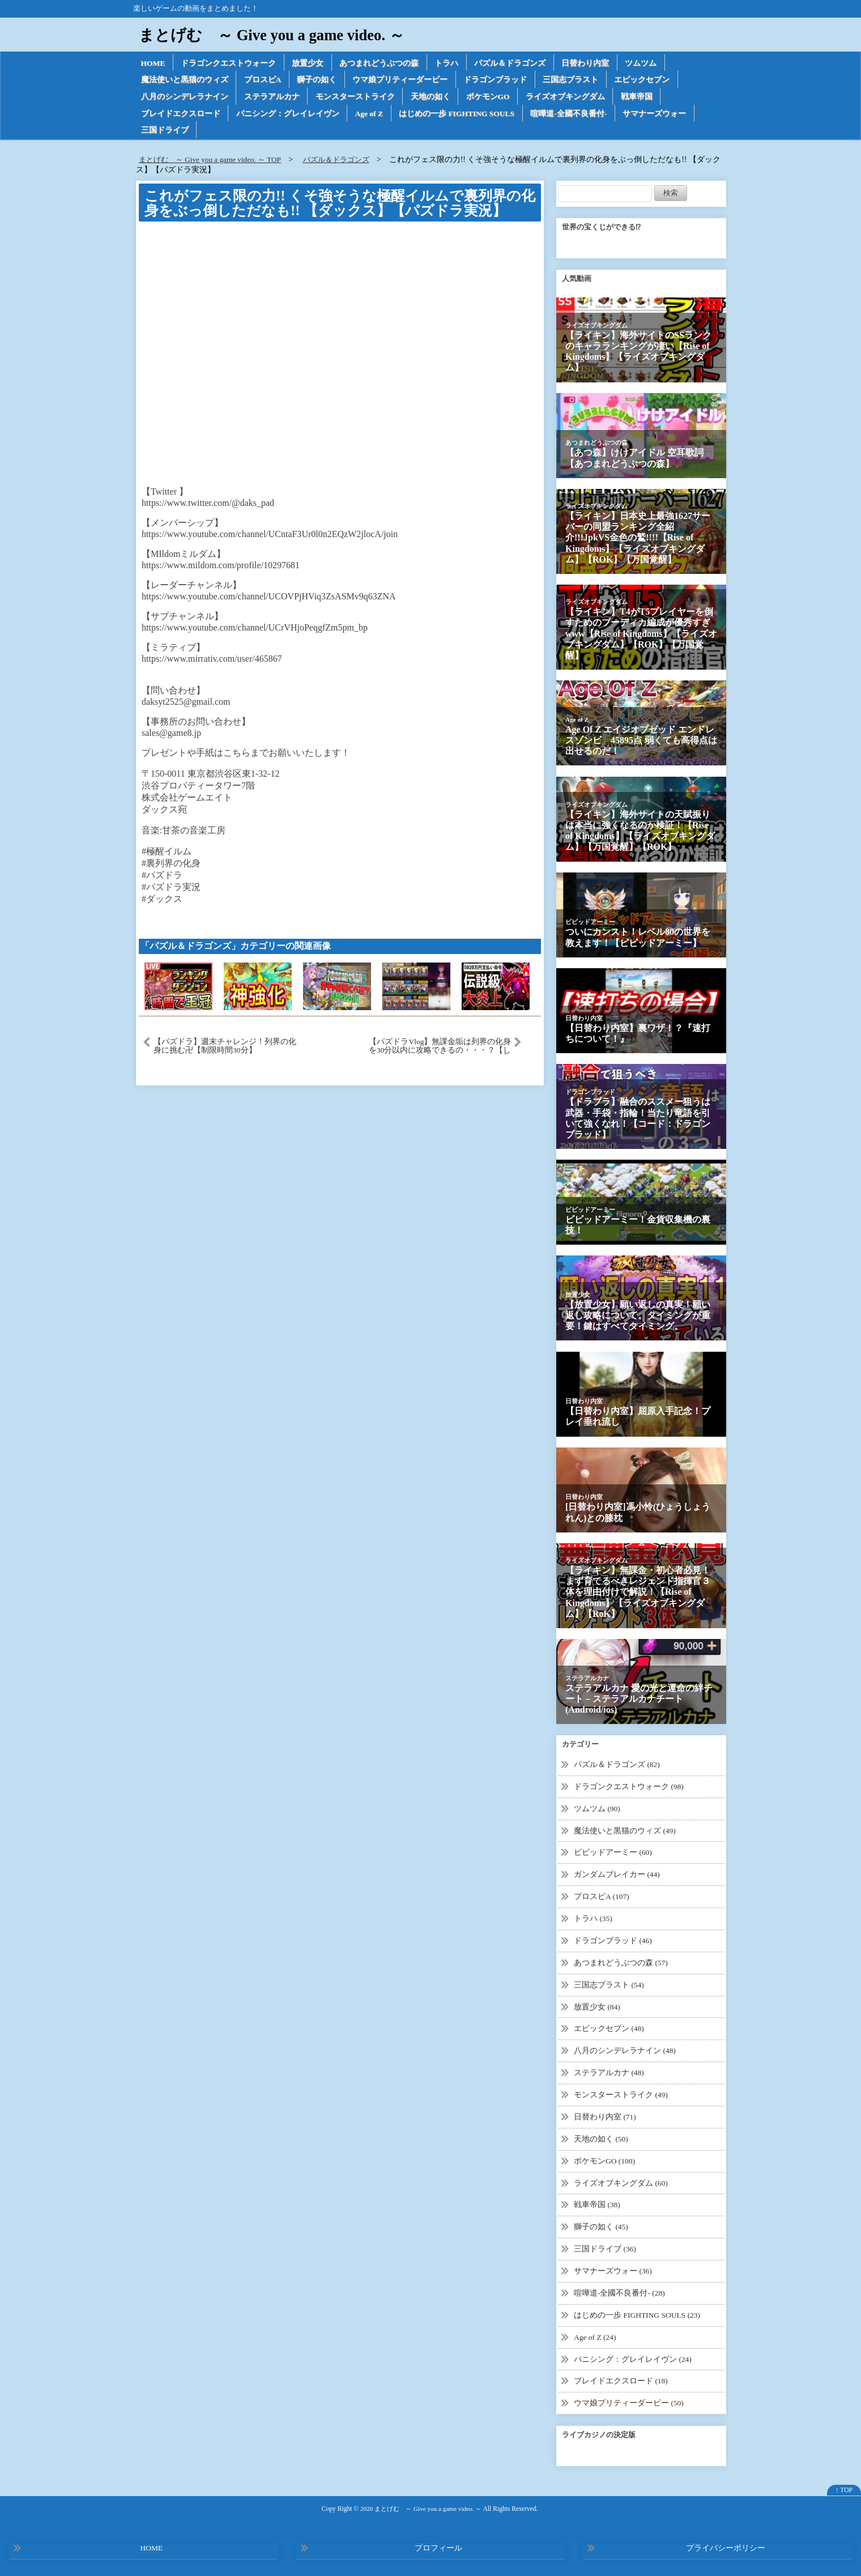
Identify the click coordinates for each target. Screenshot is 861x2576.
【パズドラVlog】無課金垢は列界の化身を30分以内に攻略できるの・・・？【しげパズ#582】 (439, 1049)
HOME (153, 63)
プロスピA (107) (602, 1898)
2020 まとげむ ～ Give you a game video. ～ (421, 2505)
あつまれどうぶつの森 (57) (621, 1964)
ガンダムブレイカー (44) (617, 1876)
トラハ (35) (593, 1920)
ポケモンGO (490, 98)
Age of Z (370, 115)
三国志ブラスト (574, 80)
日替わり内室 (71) (605, 2117)
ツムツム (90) (597, 1811)
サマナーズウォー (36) (613, 2269)
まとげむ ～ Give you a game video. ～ (276, 35)
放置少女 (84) (597, 2007)
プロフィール (438, 2544)
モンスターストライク (356, 98)
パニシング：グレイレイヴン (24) (633, 2356)
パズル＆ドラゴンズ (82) (617, 1768)
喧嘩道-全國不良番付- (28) (620, 2291)
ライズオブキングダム (568, 98)
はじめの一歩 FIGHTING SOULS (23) (638, 2313)
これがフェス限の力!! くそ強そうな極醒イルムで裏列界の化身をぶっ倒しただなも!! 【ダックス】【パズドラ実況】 (339, 206)
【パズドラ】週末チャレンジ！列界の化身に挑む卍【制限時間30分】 (225, 1049)
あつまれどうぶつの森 (381, 63)
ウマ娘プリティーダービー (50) (629, 2400)
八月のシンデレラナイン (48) (625, 2051)
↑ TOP (844, 2487)
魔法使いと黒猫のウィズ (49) (625, 1833)
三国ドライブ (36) (605, 2247)
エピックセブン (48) (609, 2029)
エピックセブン (646, 80)
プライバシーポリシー (725, 2544)
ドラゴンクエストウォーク (230, 63)
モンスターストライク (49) (621, 2094)
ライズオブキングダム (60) (621, 2182)
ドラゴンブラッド (498, 80)
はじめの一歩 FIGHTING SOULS (460, 115)
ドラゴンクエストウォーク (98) (629, 1789)
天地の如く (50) (601, 2138)
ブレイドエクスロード (180, 115)
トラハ (450, 63)
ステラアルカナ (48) (609, 2073)
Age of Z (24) (595, 2335)
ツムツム (646, 63)
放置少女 (310, 63)
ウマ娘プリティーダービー (402, 80)
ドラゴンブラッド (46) (613, 1942)
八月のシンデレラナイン (184, 98)
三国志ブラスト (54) (609, 1986)
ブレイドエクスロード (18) (621, 2378)
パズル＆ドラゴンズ (513, 63)
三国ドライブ (165, 133)
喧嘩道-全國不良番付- (574, 115)
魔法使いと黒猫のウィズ (184, 80)
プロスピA (263, 80)
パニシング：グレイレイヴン (288, 115)
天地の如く (432, 98)
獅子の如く (318, 80)
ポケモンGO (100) (605, 2160)
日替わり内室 (589, 63)
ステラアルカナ (272, 98)
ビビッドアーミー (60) (613, 1855)
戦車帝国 (641, 98)
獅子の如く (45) (601, 2225)
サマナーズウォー (661, 115)
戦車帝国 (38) (597, 2204)
